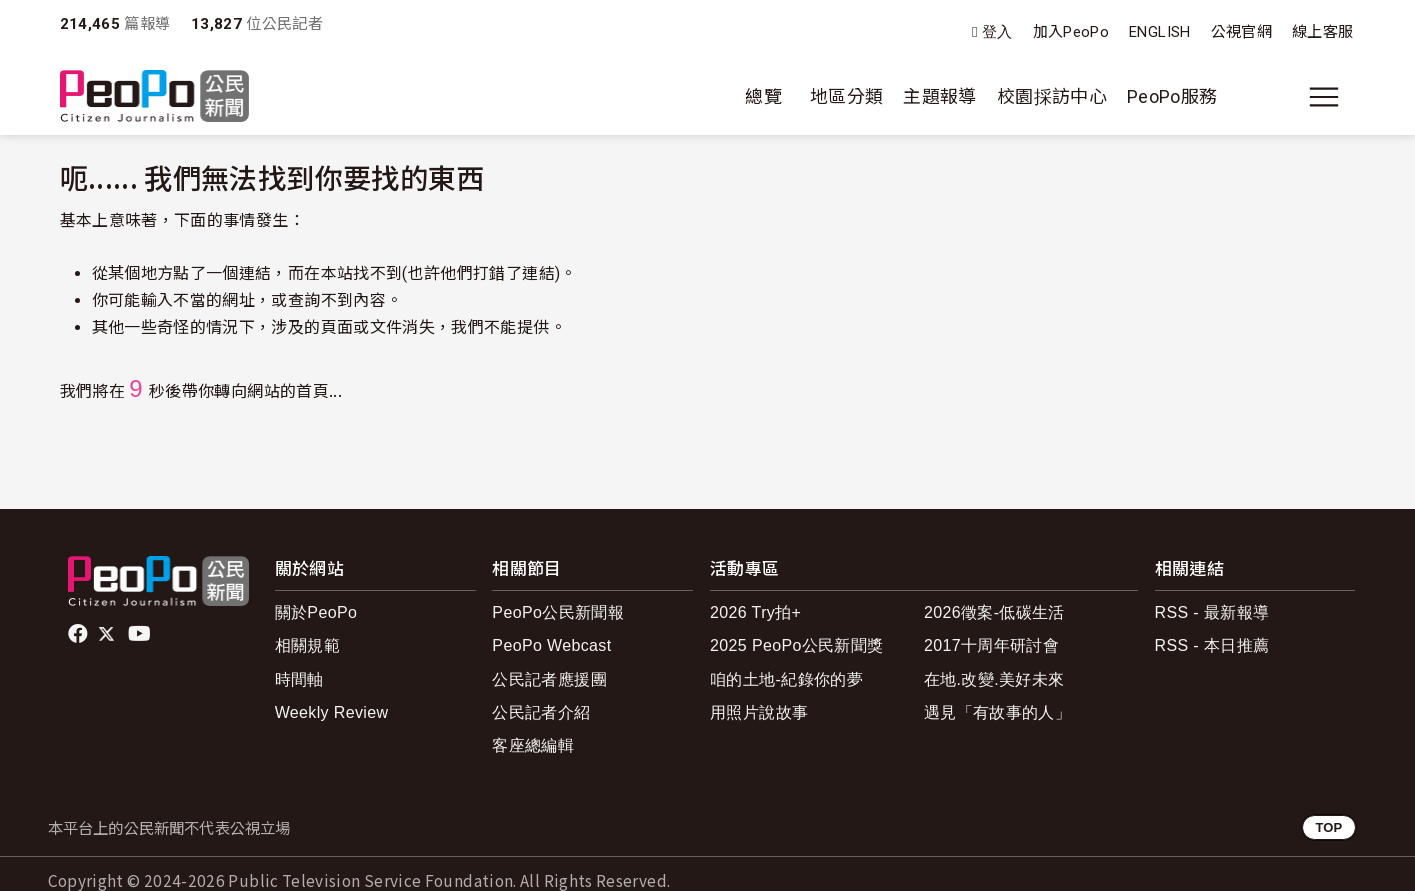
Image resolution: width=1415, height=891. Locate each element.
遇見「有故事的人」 (997, 712)
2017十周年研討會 (991, 645)
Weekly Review (332, 712)
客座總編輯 (533, 745)
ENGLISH (1160, 32)
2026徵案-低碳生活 (994, 612)
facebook (79, 634)
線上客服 (1322, 32)
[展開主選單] (1324, 97)
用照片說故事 (759, 712)
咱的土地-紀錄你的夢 (786, 679)
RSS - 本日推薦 (1212, 645)
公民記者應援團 (549, 679)
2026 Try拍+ (755, 612)
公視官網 (1241, 32)
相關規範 (307, 645)
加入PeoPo (1071, 32)
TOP (1328, 827)
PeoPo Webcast (551, 645)
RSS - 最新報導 (1212, 612)
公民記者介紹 (541, 712)
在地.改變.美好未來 (994, 679)
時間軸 (299, 679)
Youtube (141, 634)
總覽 (763, 96)
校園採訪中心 (1052, 96)
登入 (997, 32)
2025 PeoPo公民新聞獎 (796, 645)
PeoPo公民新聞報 (558, 612)
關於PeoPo (316, 612)
